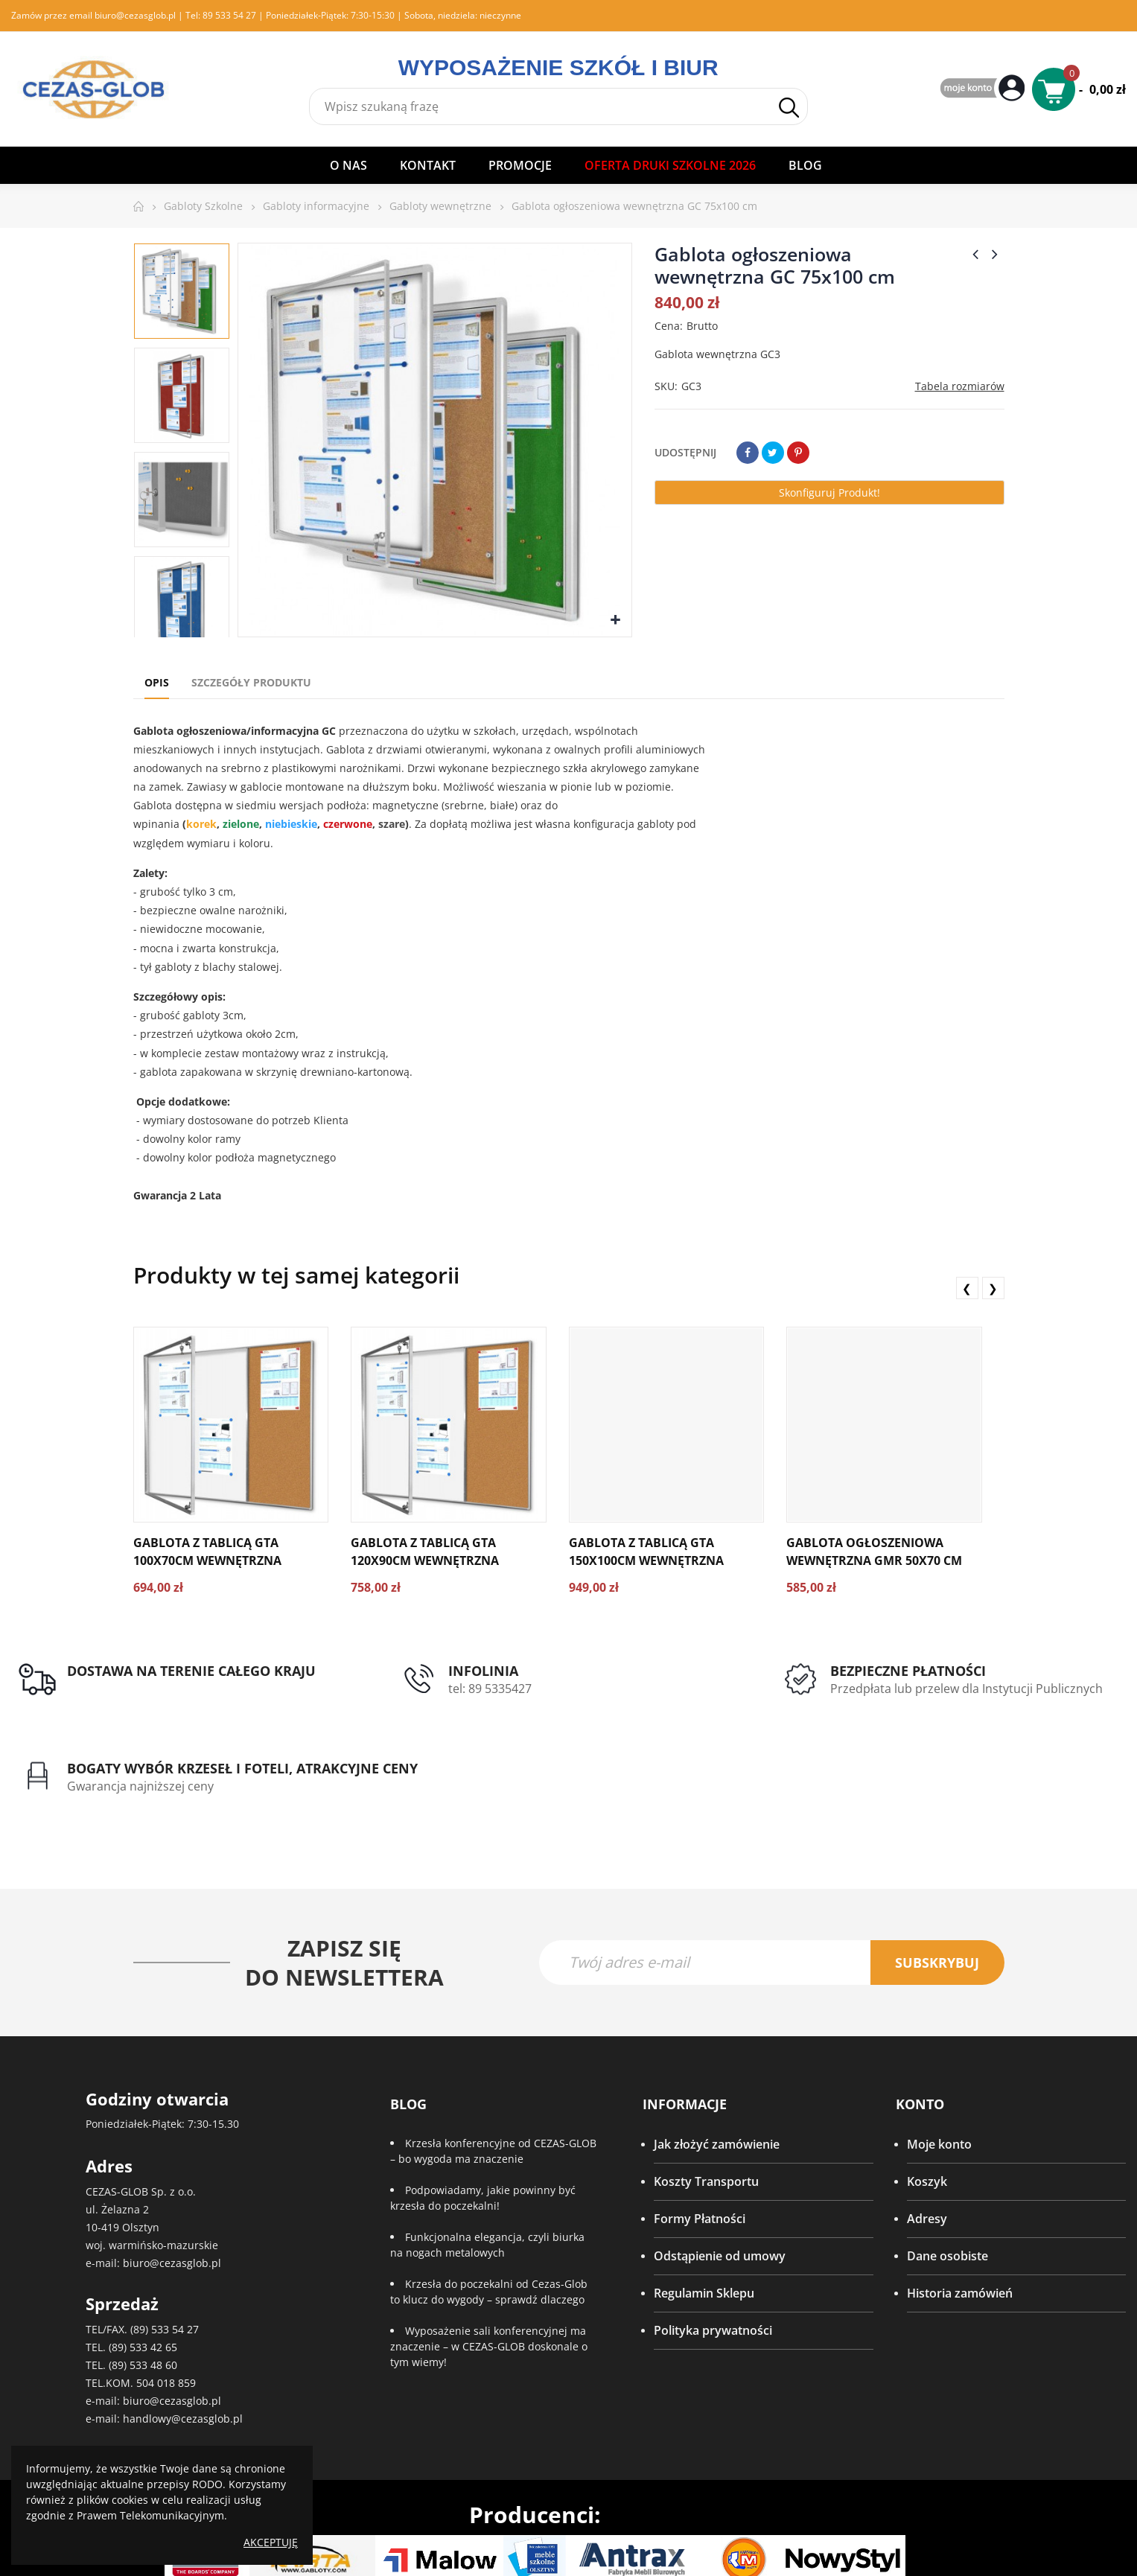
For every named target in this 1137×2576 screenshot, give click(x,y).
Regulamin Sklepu (704, 2215)
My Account (984, 89)
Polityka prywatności (713, 2252)
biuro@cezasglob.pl (135, 15)
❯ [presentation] (993, 1288)
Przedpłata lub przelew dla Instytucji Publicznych (714, 1697)
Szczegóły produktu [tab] (251, 682)
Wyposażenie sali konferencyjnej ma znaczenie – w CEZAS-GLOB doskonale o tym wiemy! (488, 2268)
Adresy (927, 2140)
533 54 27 (175, 2251)
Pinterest (798, 452)
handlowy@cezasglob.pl (183, 2340)
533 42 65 (153, 2269)
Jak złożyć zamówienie (717, 2066)
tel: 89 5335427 (394, 1688)
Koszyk (927, 2103)
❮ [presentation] (967, 1288)
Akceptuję (270, 2542)
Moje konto (939, 2066)
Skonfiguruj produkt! (829, 492)
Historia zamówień (960, 2215)
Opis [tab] (156, 682)
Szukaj (789, 108)
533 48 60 (153, 2287)
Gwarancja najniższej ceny (999, 1705)
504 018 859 (166, 2305)
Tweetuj (773, 452)
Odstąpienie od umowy (720, 2177)
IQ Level (592, 2547)
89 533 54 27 (229, 15)
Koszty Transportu (706, 2103)
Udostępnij (747, 452)
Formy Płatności (699, 2140)
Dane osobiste (947, 2177)
